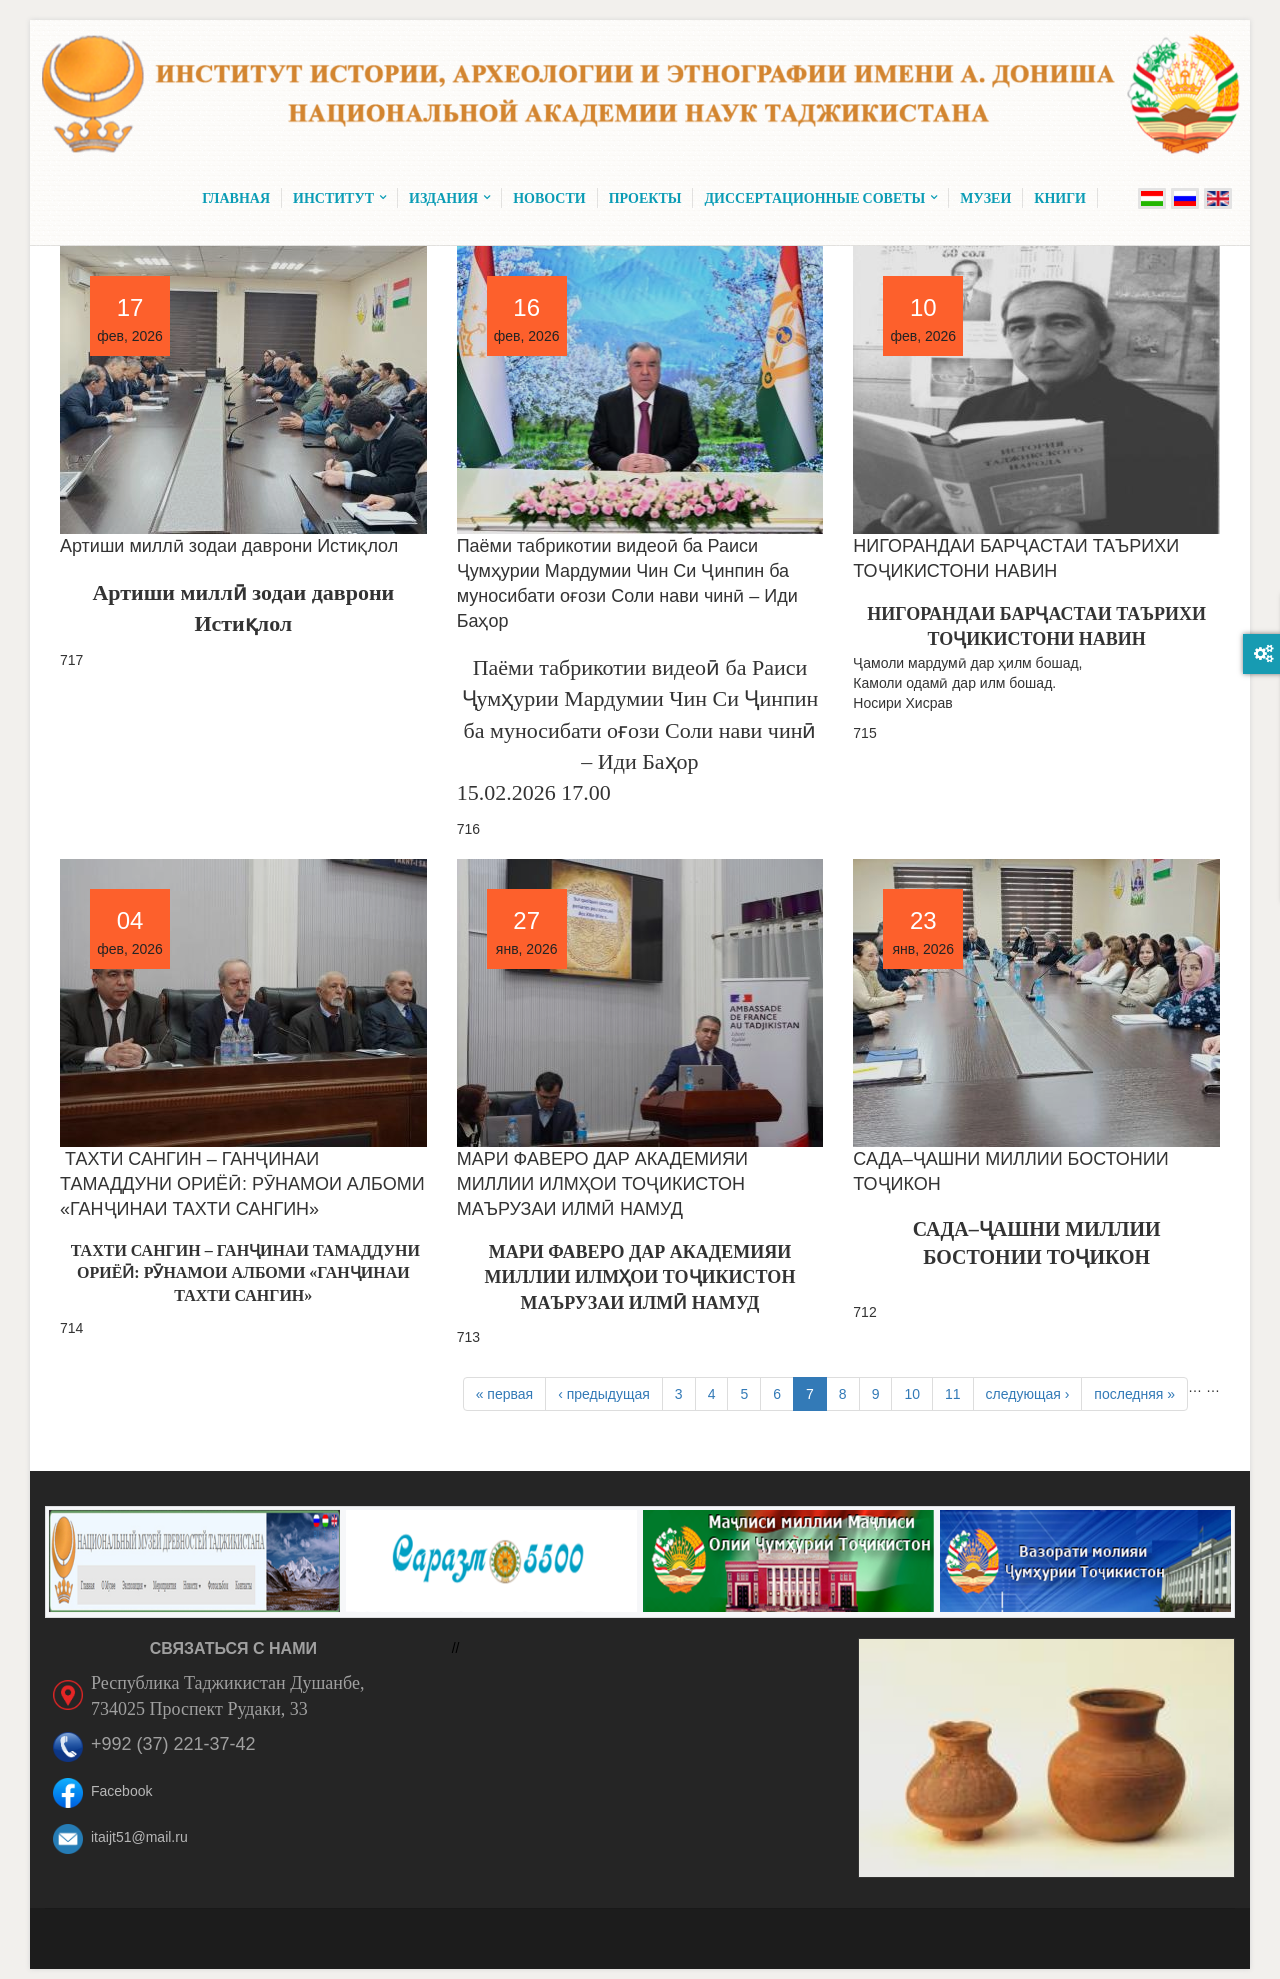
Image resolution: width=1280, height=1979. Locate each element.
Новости (549, 198)
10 (912, 1394)
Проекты (645, 198)
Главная (236, 198)
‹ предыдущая (604, 1394)
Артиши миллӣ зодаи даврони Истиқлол (229, 546)
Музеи (985, 198)
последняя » (1134, 1394)
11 (953, 1394)
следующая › (1028, 1394)
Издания (449, 198)
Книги (1060, 198)
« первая (504, 1394)
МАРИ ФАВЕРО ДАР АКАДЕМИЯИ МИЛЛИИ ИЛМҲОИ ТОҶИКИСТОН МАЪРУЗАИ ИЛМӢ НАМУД (602, 1184)
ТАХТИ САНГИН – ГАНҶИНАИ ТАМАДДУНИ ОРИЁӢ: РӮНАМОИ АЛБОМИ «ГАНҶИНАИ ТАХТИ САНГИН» (242, 1184)
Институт (339, 198)
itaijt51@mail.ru (139, 1837)
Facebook (121, 1791)
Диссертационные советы (820, 198)
